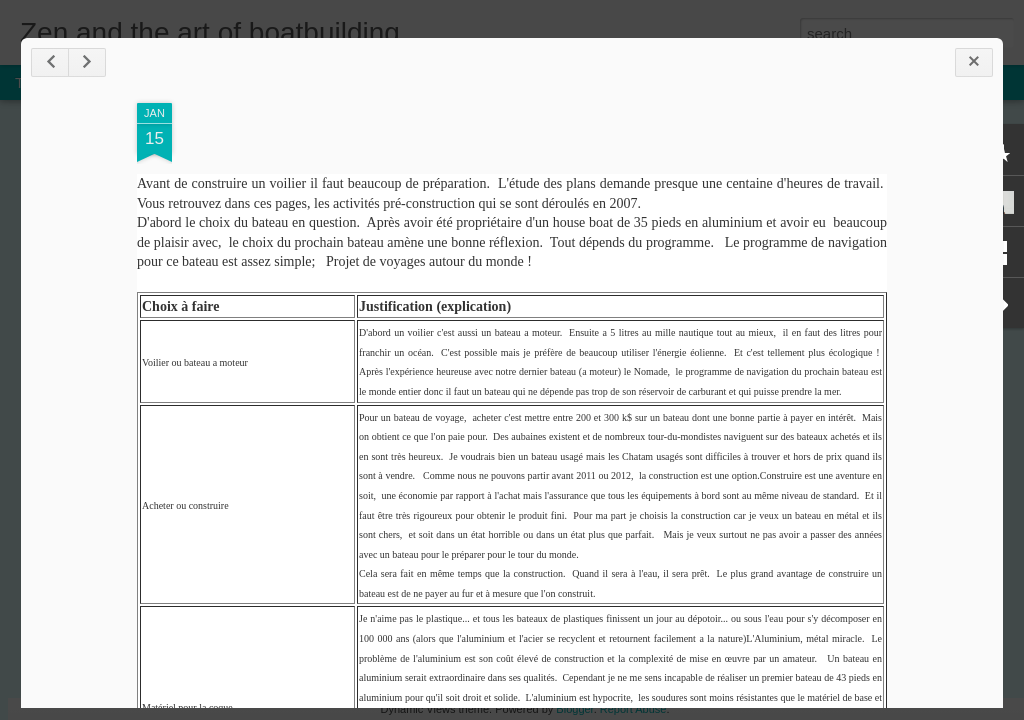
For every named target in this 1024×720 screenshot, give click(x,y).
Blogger (574, 709)
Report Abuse (633, 709)
